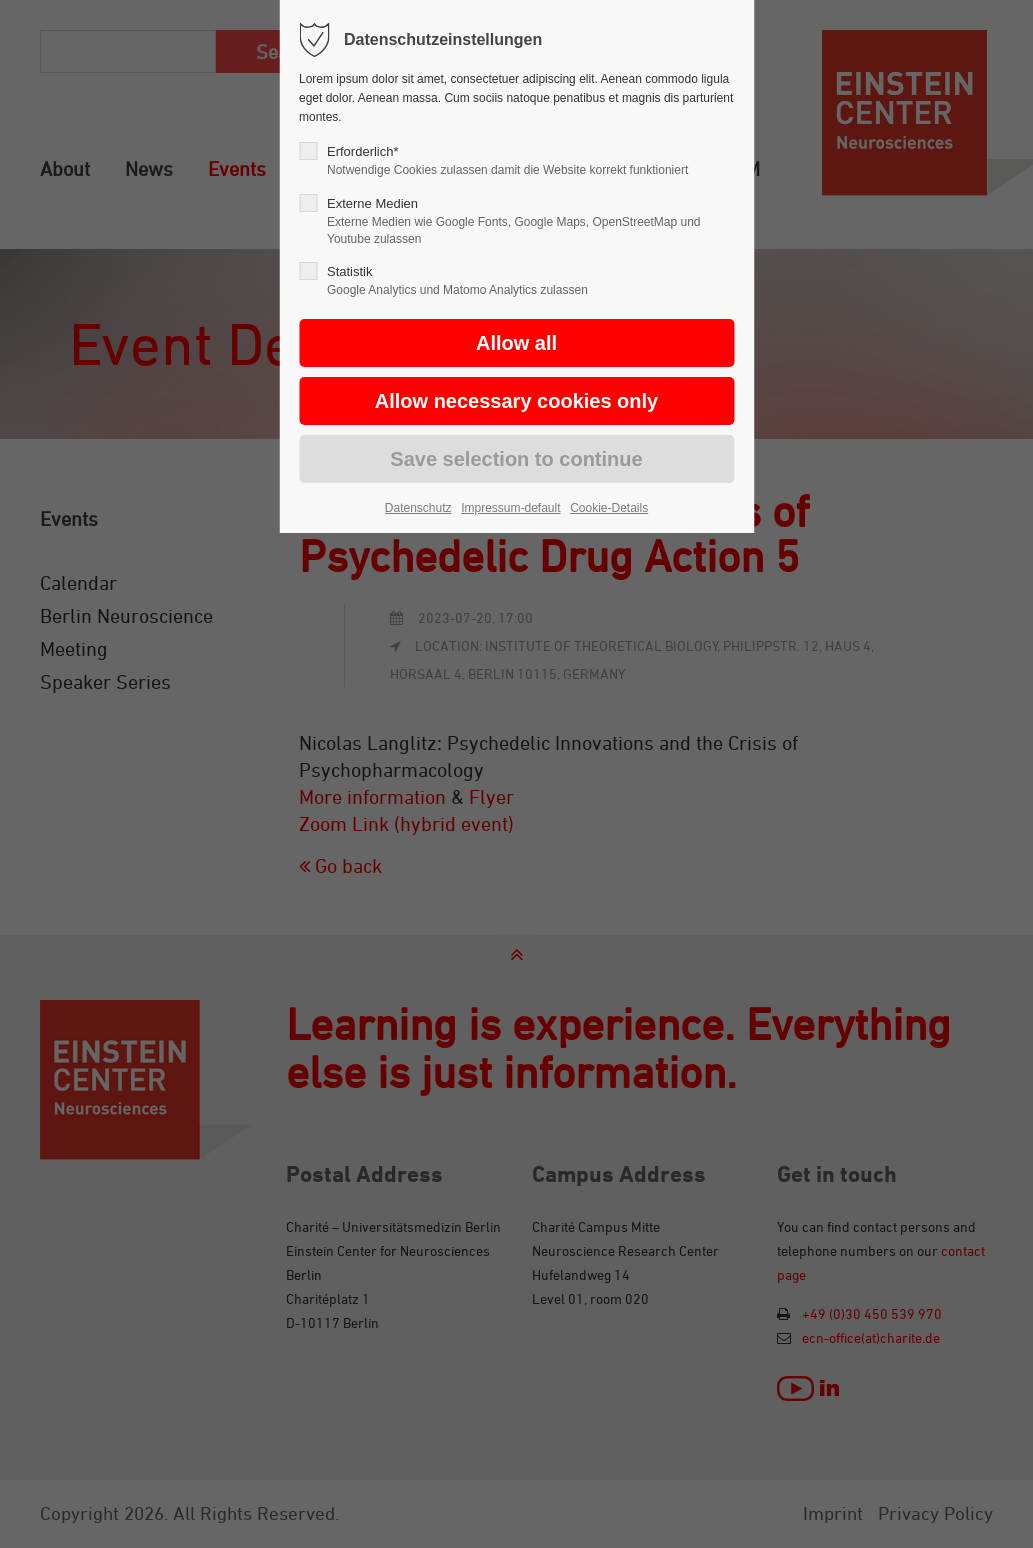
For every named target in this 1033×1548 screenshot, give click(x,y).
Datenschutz (418, 508)
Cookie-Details (609, 508)
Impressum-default (510, 508)
